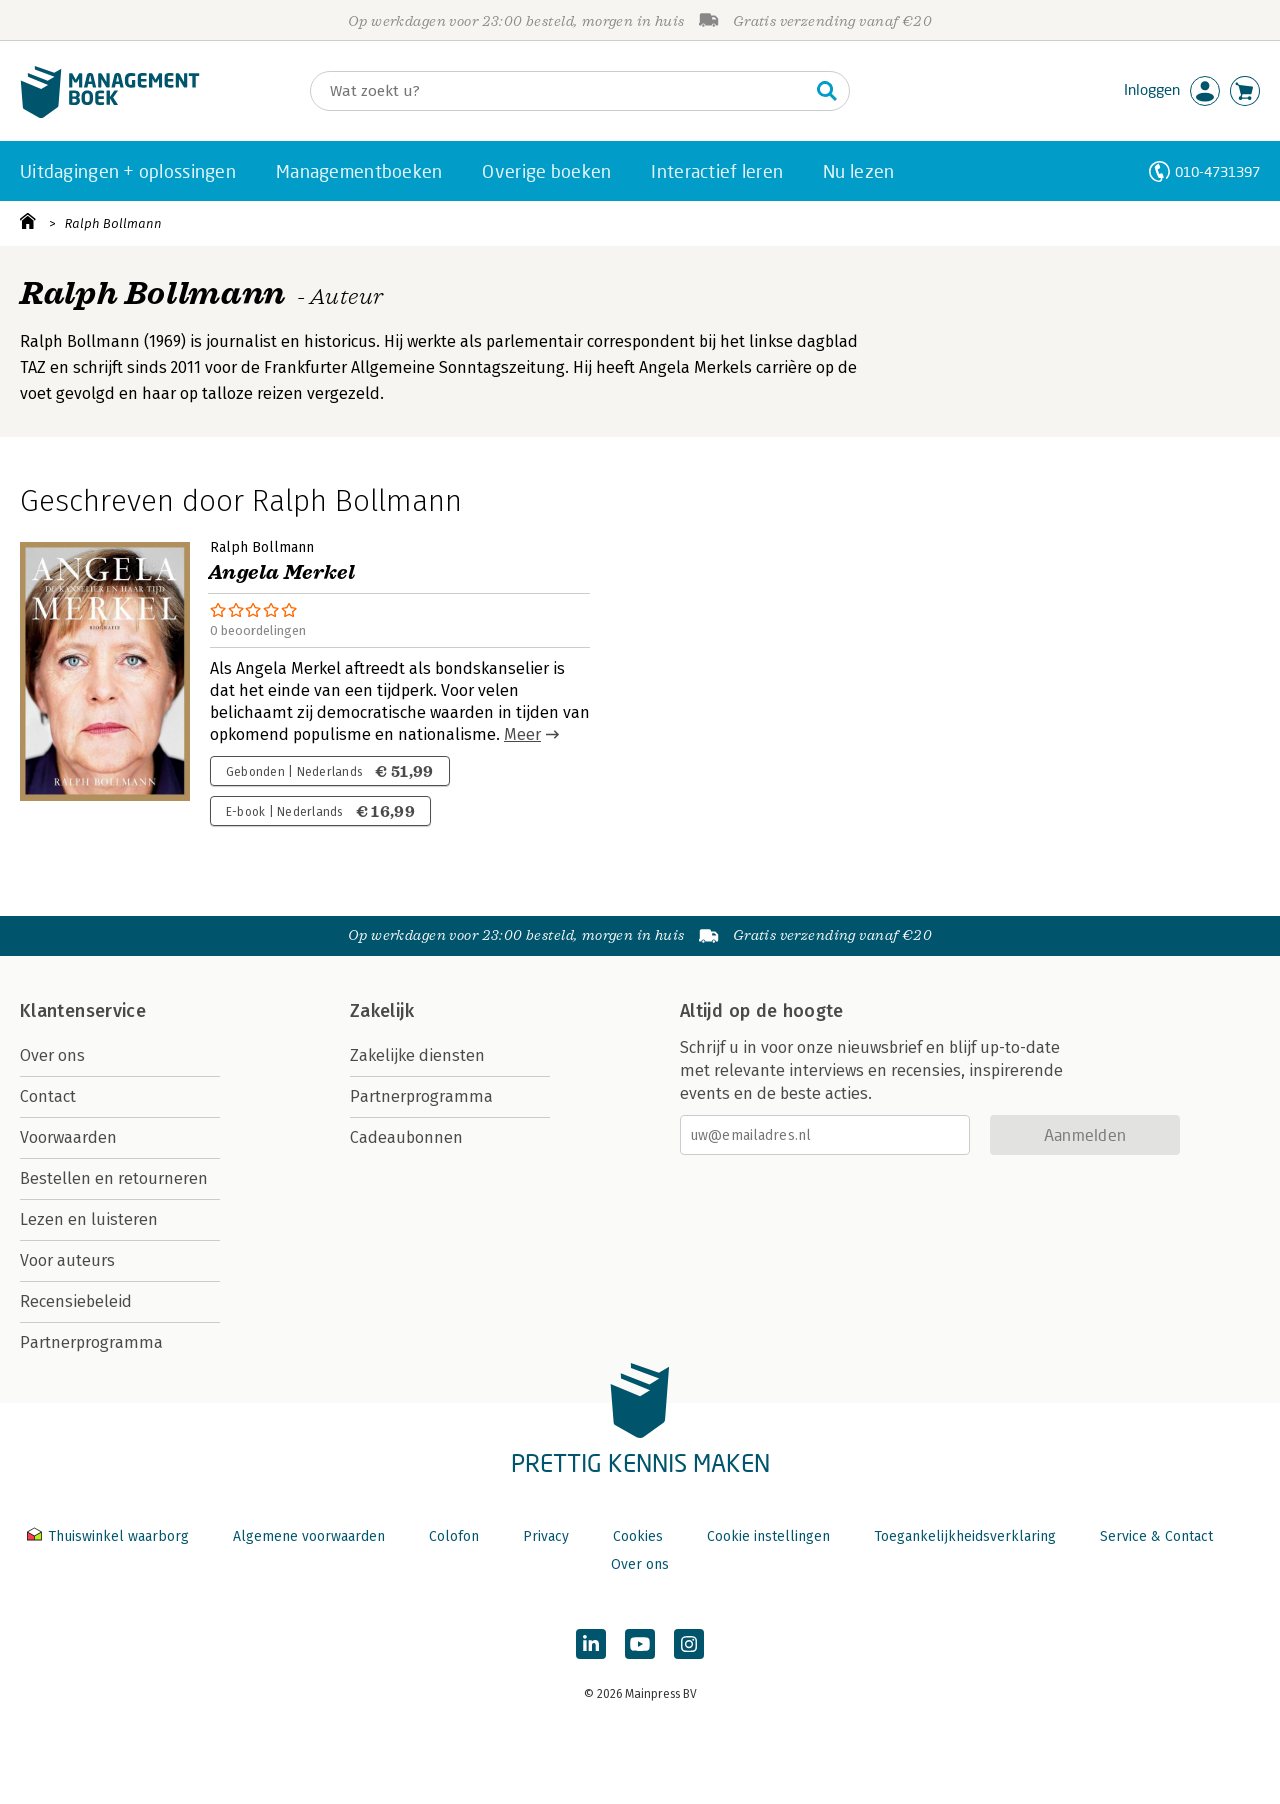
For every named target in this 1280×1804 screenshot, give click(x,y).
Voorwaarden (68, 1137)
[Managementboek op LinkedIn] (591, 1644)
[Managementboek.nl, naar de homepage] (110, 113)
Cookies (638, 1536)
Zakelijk (382, 1011)
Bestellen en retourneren (114, 1178)
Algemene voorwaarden (309, 1536)
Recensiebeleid (76, 1301)
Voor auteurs (67, 1260)
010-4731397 (1217, 171)
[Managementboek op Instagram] (689, 1644)
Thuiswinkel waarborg (110, 1536)
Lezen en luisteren (89, 1219)
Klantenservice (83, 1011)
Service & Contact (1156, 1536)
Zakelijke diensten (417, 1055)
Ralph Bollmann (113, 223)
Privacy (546, 1536)
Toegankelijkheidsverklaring (965, 1536)
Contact (48, 1096)
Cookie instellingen (768, 1536)
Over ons (52, 1055)
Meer (522, 734)
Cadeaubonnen (406, 1137)
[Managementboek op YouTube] (640, 1644)
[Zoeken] (560, 91)
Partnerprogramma (91, 1342)
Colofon (454, 1536)
